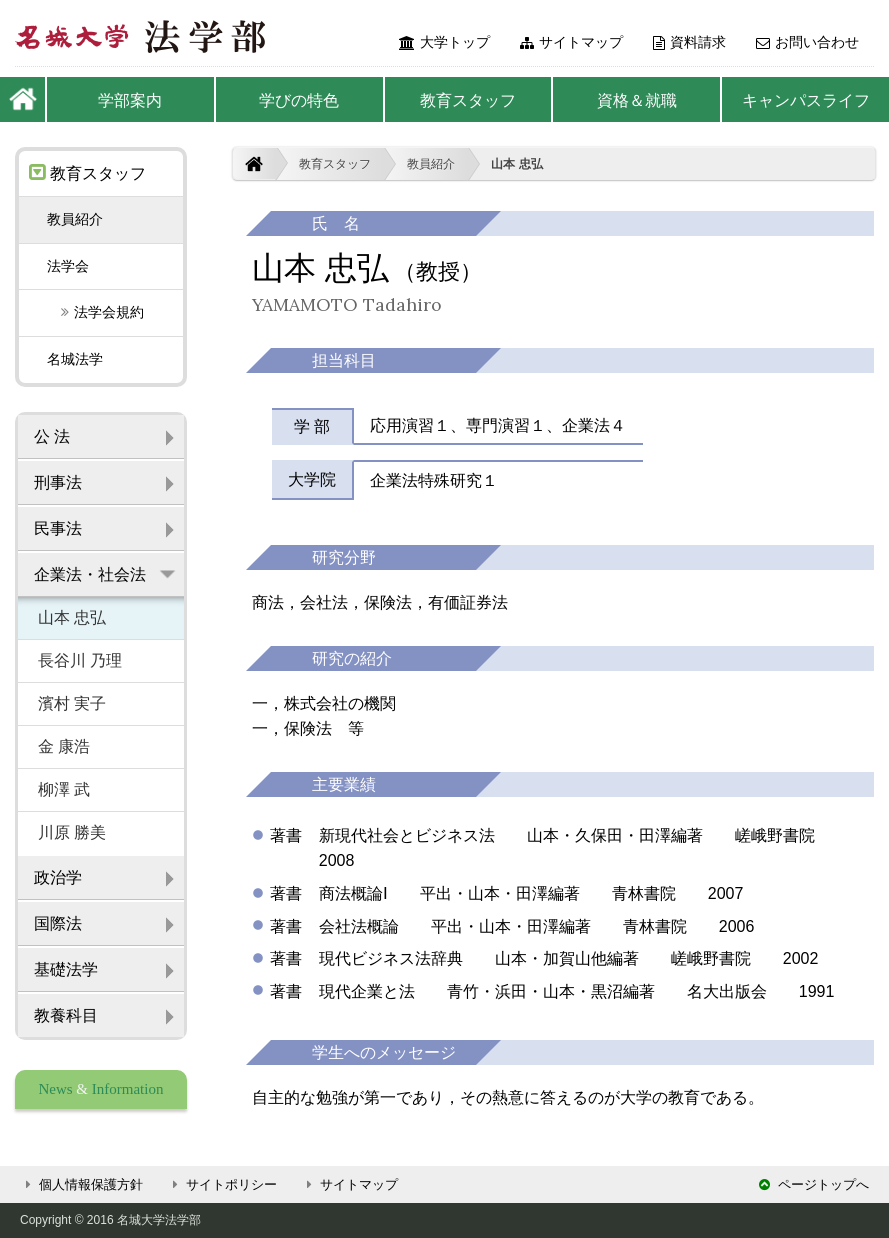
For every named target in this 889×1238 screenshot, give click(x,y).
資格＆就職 (637, 100)
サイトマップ (571, 42)
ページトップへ (814, 1184)
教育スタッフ (468, 100)
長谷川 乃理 (80, 660)
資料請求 (689, 42)
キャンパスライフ (806, 100)
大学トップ (444, 42)
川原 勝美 (72, 832)
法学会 (68, 266)
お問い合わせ (807, 42)
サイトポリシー (222, 1184)
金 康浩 (64, 746)
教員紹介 (431, 164)
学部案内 (130, 100)
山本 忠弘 (516, 164)
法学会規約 (95, 312)
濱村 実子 (72, 703)
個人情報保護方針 (81, 1184)
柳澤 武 (64, 789)
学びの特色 (299, 100)
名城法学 (75, 359)
